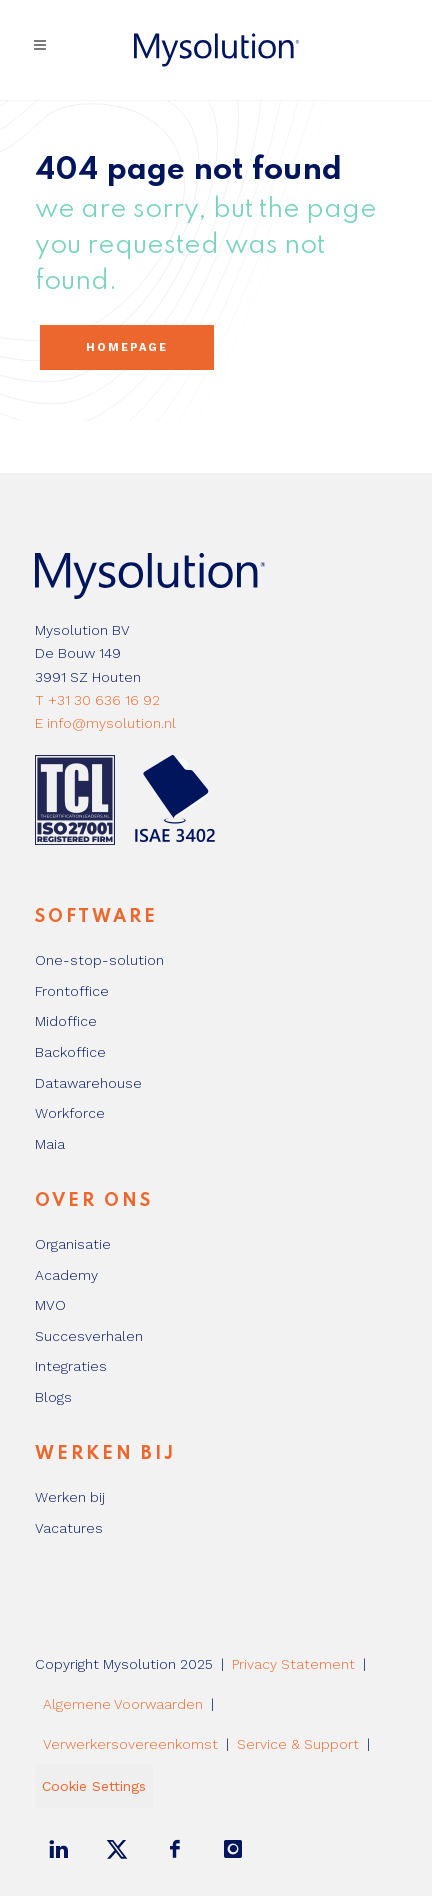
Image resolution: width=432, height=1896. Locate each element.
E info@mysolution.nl (105, 723)
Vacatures (69, 1528)
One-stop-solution (99, 960)
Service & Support (298, 1744)
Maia (50, 1144)
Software (96, 917)
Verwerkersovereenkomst (130, 1744)
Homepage (127, 347)
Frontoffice (72, 991)
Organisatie (73, 1244)
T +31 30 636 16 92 (97, 700)
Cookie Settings (94, 1786)
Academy (66, 1275)
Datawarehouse (88, 1083)
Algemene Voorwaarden (123, 1704)
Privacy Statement (293, 1664)
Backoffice (70, 1052)
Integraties (71, 1366)
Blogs (53, 1397)
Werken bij (105, 1454)
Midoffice (66, 1021)
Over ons (94, 1201)
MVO (50, 1305)
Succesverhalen (89, 1336)
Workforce (70, 1113)
